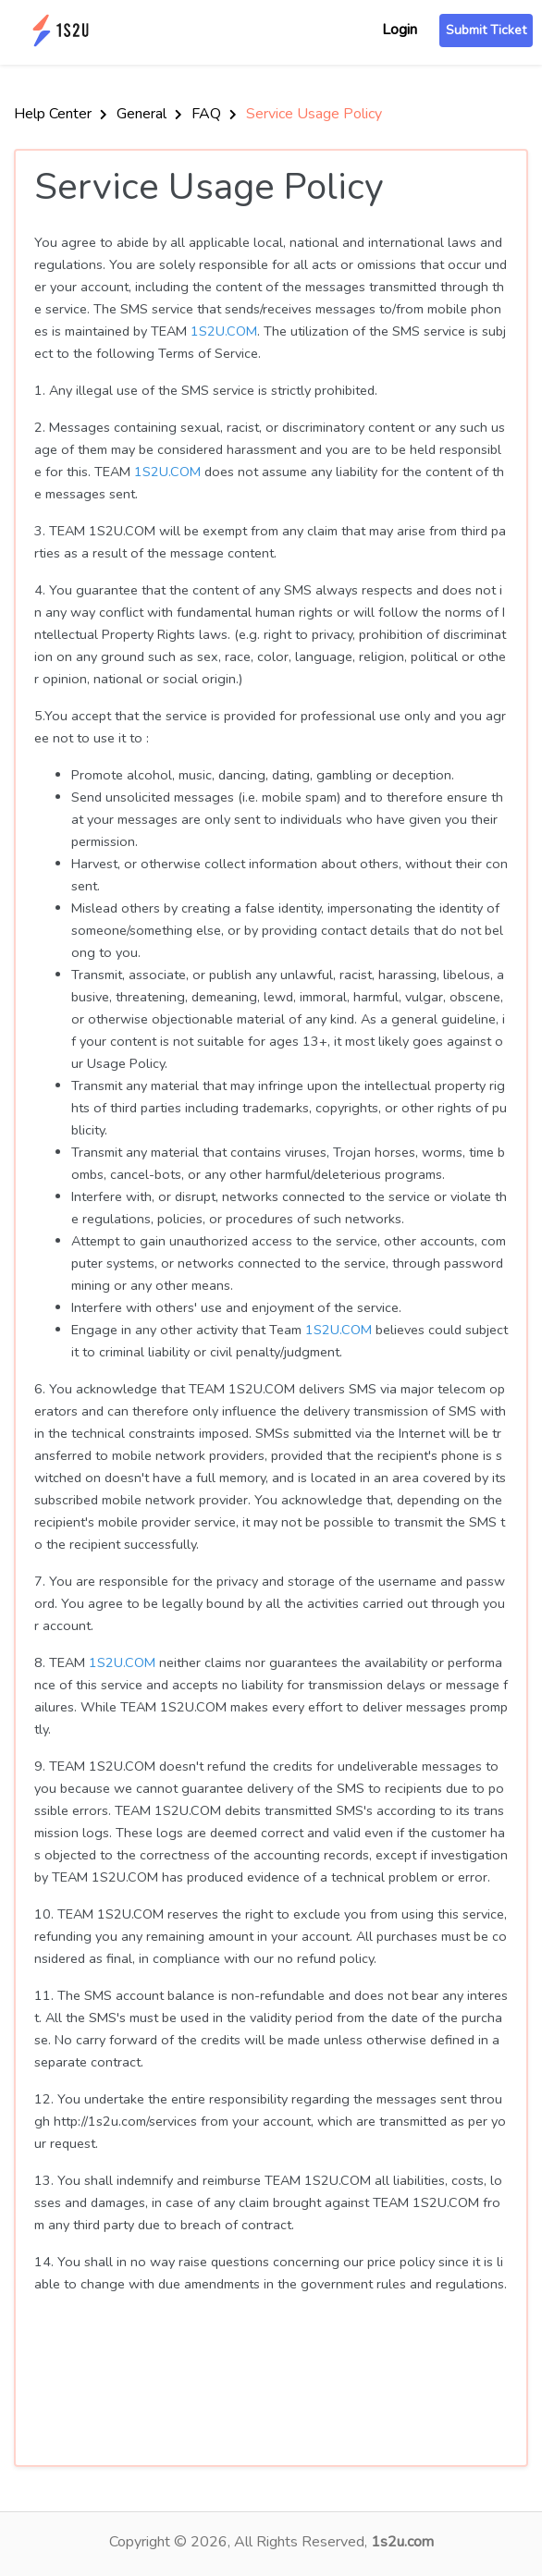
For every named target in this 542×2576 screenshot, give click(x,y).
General (149, 114)
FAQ (214, 114)
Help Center (60, 114)
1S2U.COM (224, 331)
